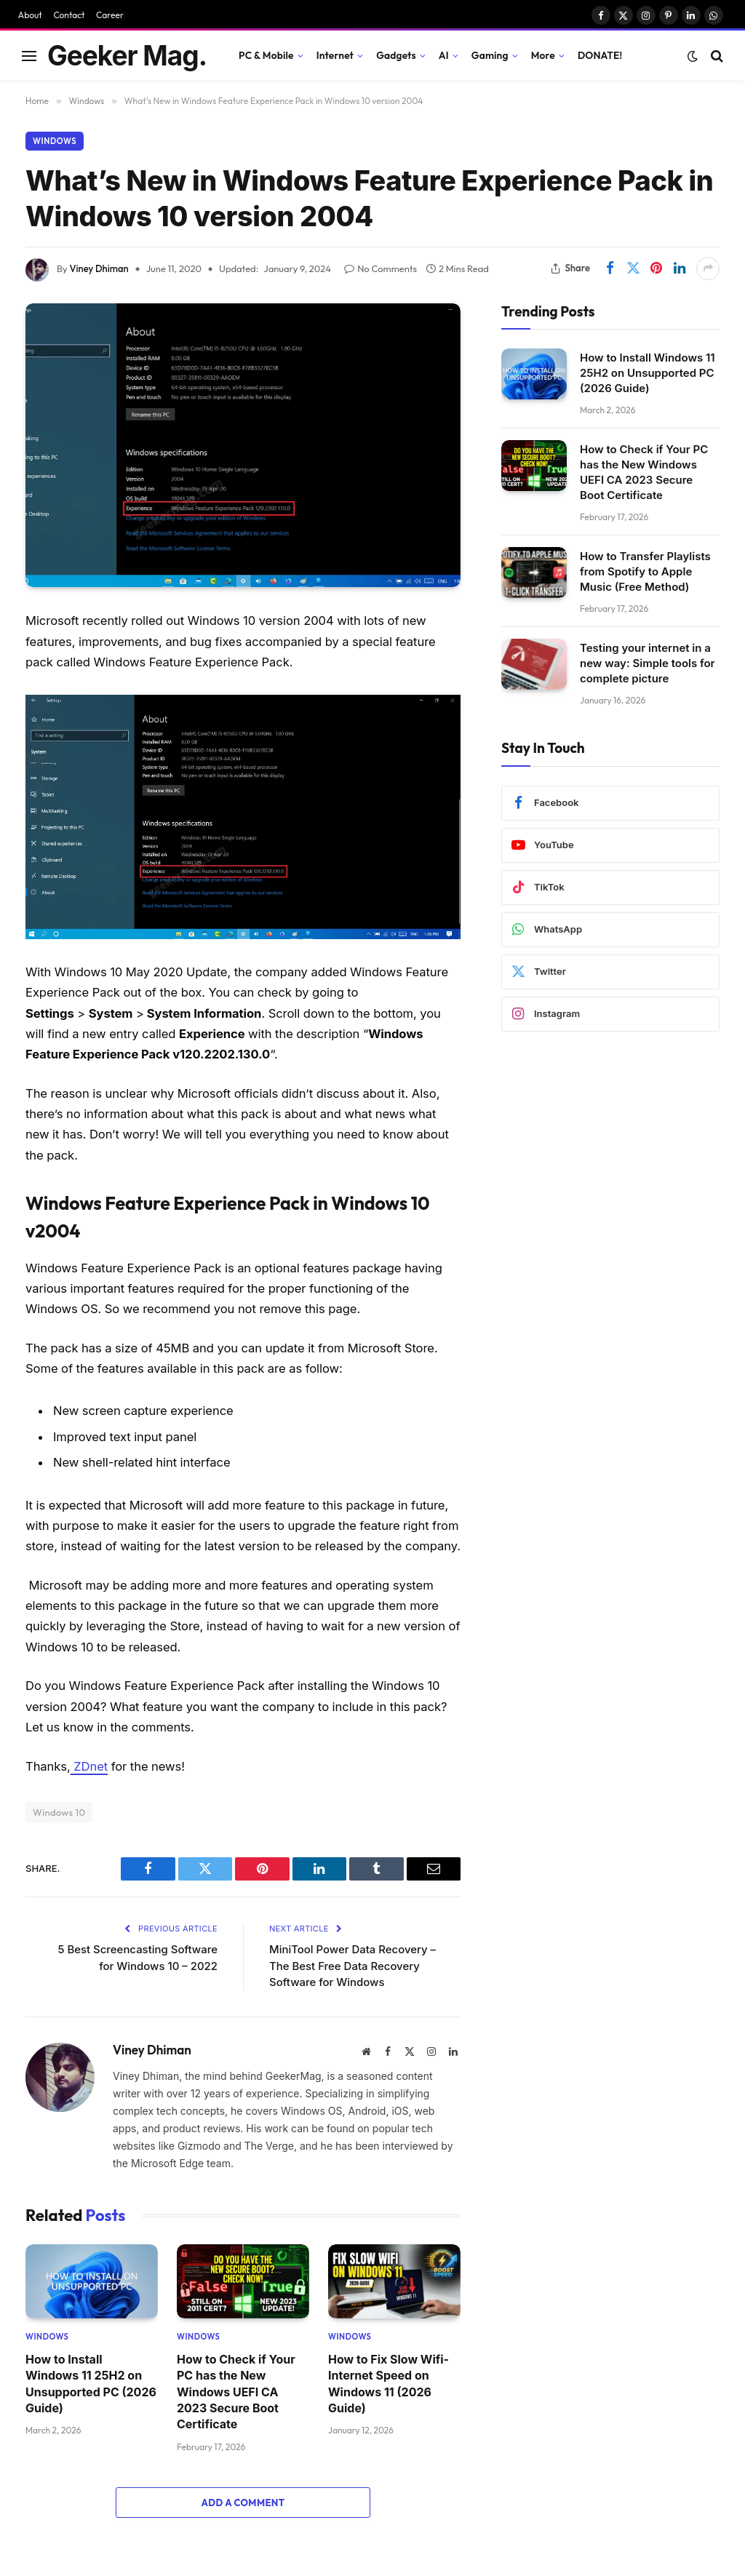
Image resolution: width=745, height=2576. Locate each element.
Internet (335, 55)
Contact (68, 14)
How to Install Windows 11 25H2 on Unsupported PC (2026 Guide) (90, 2383)
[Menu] (29, 55)
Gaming (490, 55)
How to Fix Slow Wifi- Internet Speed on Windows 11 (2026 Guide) (388, 2383)
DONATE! (600, 55)
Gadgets (395, 55)
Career (110, 14)
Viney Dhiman (99, 268)
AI (444, 55)
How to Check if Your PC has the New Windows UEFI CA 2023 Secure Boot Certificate (236, 2392)
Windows (54, 141)
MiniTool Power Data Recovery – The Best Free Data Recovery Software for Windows (353, 1965)
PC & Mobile (266, 55)
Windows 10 (59, 1812)
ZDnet (89, 1766)
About (30, 14)
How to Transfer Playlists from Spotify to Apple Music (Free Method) (645, 571)
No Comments (380, 268)
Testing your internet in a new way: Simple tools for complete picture (647, 663)
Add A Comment (242, 2502)
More (543, 55)
